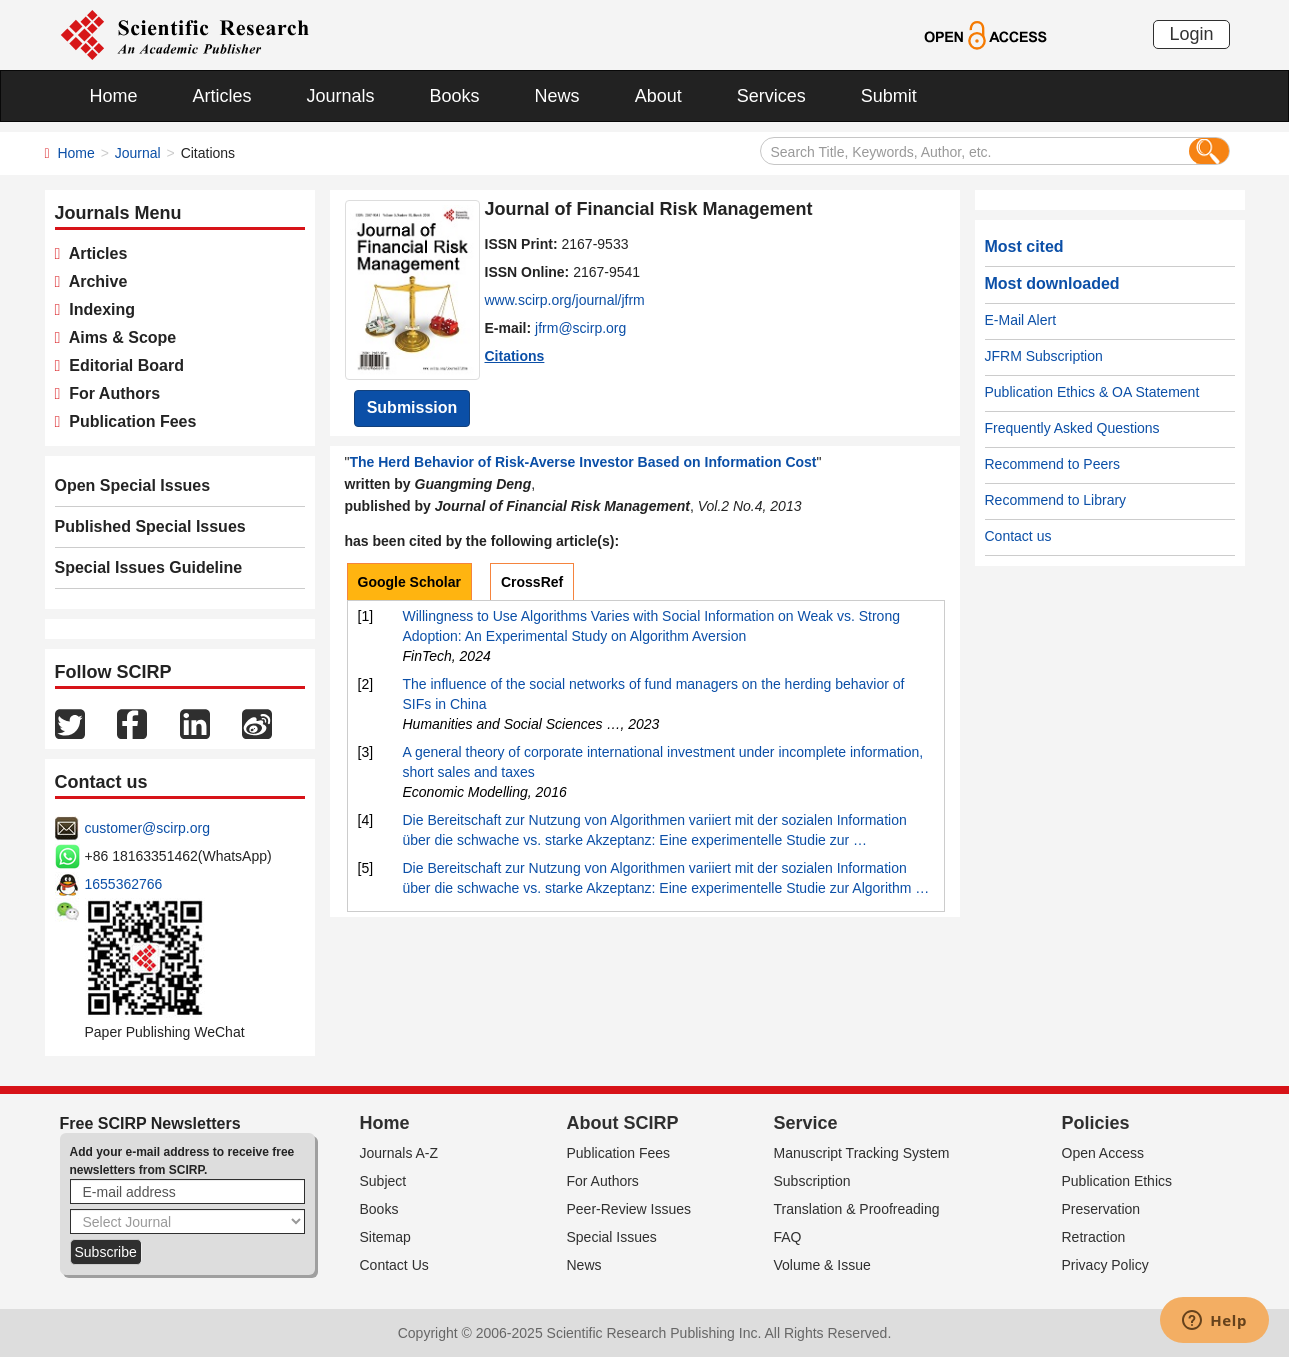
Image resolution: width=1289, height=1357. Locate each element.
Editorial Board (122, 365)
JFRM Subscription (1044, 356)
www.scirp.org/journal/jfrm (565, 300)
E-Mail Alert (1021, 320)
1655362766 (124, 884)
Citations (515, 356)
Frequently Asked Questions (1072, 428)
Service (806, 1123)
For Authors (110, 393)
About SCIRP (623, 1123)
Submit (889, 96)
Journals (341, 96)
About (658, 96)
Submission (412, 407)
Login (1191, 34)
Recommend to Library (1056, 500)
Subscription (812, 1181)
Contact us (1018, 536)
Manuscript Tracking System (862, 1153)
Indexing (97, 309)
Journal (138, 153)
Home (114, 96)
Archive (93, 281)
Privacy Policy (1105, 1265)
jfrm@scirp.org (580, 328)
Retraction (1094, 1237)
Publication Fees (128, 421)
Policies (1096, 1123)
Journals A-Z (399, 1153)
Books (455, 96)
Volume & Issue (822, 1265)
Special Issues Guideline (149, 567)
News (557, 96)
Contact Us (394, 1265)
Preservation (1101, 1209)
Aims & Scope (118, 337)
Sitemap (385, 1237)
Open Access (1103, 1153)
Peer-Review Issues (629, 1209)
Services (771, 96)
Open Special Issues (133, 485)
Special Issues (612, 1237)
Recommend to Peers (1052, 464)
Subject (383, 1181)
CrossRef (532, 582)
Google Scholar (409, 582)
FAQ (788, 1237)
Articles (222, 96)
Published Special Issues (150, 526)
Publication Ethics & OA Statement (1092, 392)
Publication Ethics (1117, 1181)
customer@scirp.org (147, 828)
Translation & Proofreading (857, 1209)
